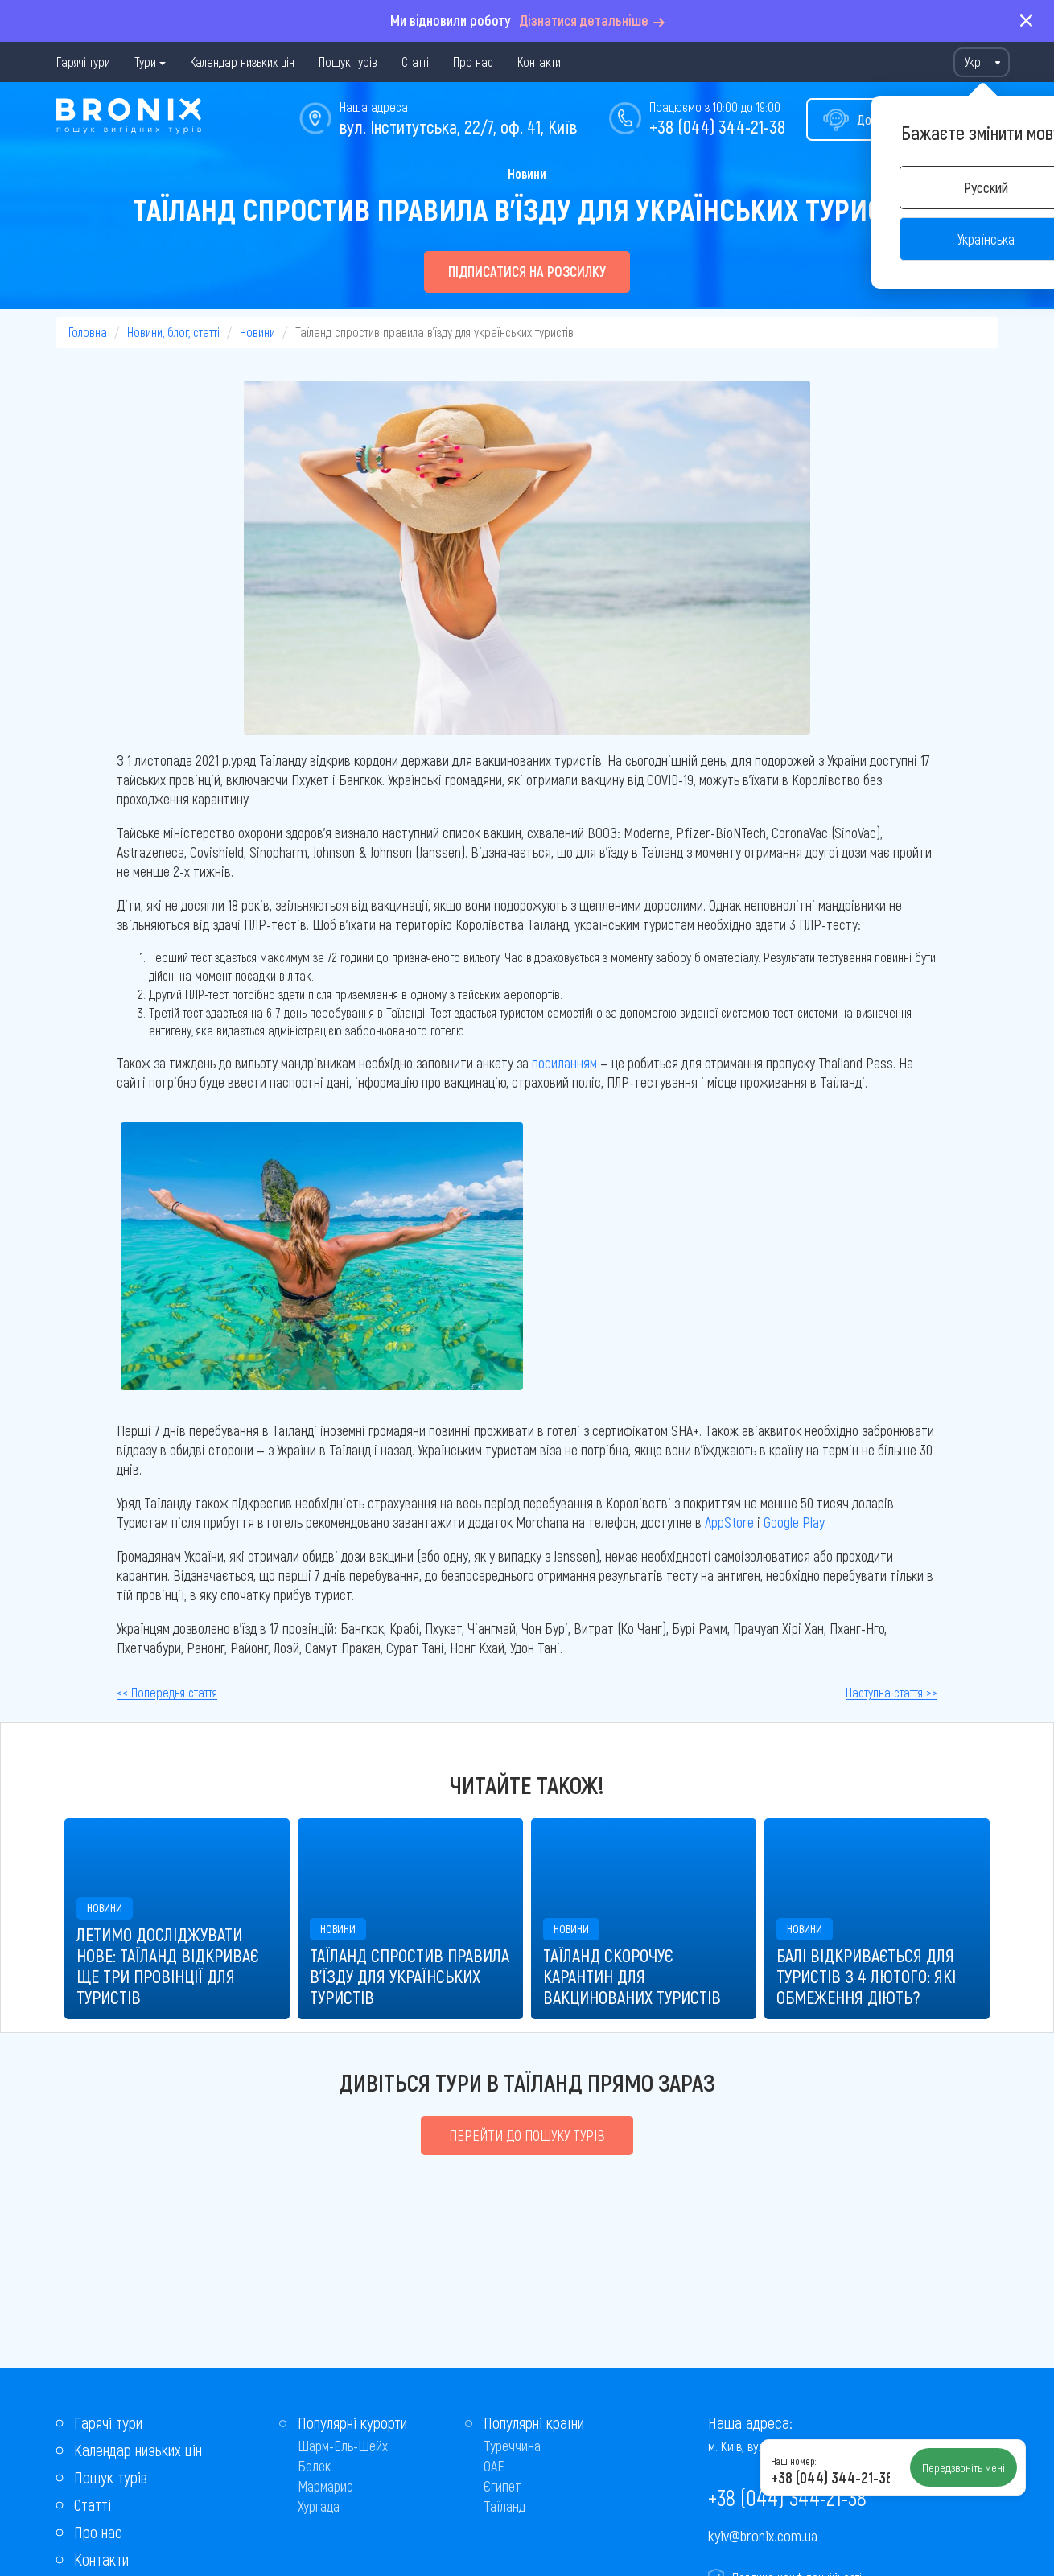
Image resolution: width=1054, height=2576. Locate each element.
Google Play (794, 1522)
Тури (145, 61)
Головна (87, 331)
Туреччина (512, 2446)
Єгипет (502, 2486)
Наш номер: (793, 2461)
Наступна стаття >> (891, 1692)
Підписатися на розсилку (527, 271)
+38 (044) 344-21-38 (717, 126)
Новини (527, 173)
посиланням (564, 1063)
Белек (314, 2466)
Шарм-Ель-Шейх (343, 2446)
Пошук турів (348, 61)
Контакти (539, 61)
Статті (415, 61)
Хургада (319, 2506)
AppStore (729, 1522)
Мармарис (325, 2486)
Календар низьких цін (242, 61)
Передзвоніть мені (963, 2467)
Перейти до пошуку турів (527, 2135)
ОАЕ (494, 2466)
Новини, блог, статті (173, 331)
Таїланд (504, 2506)
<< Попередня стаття (167, 1692)
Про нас (473, 61)
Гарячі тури (83, 61)
